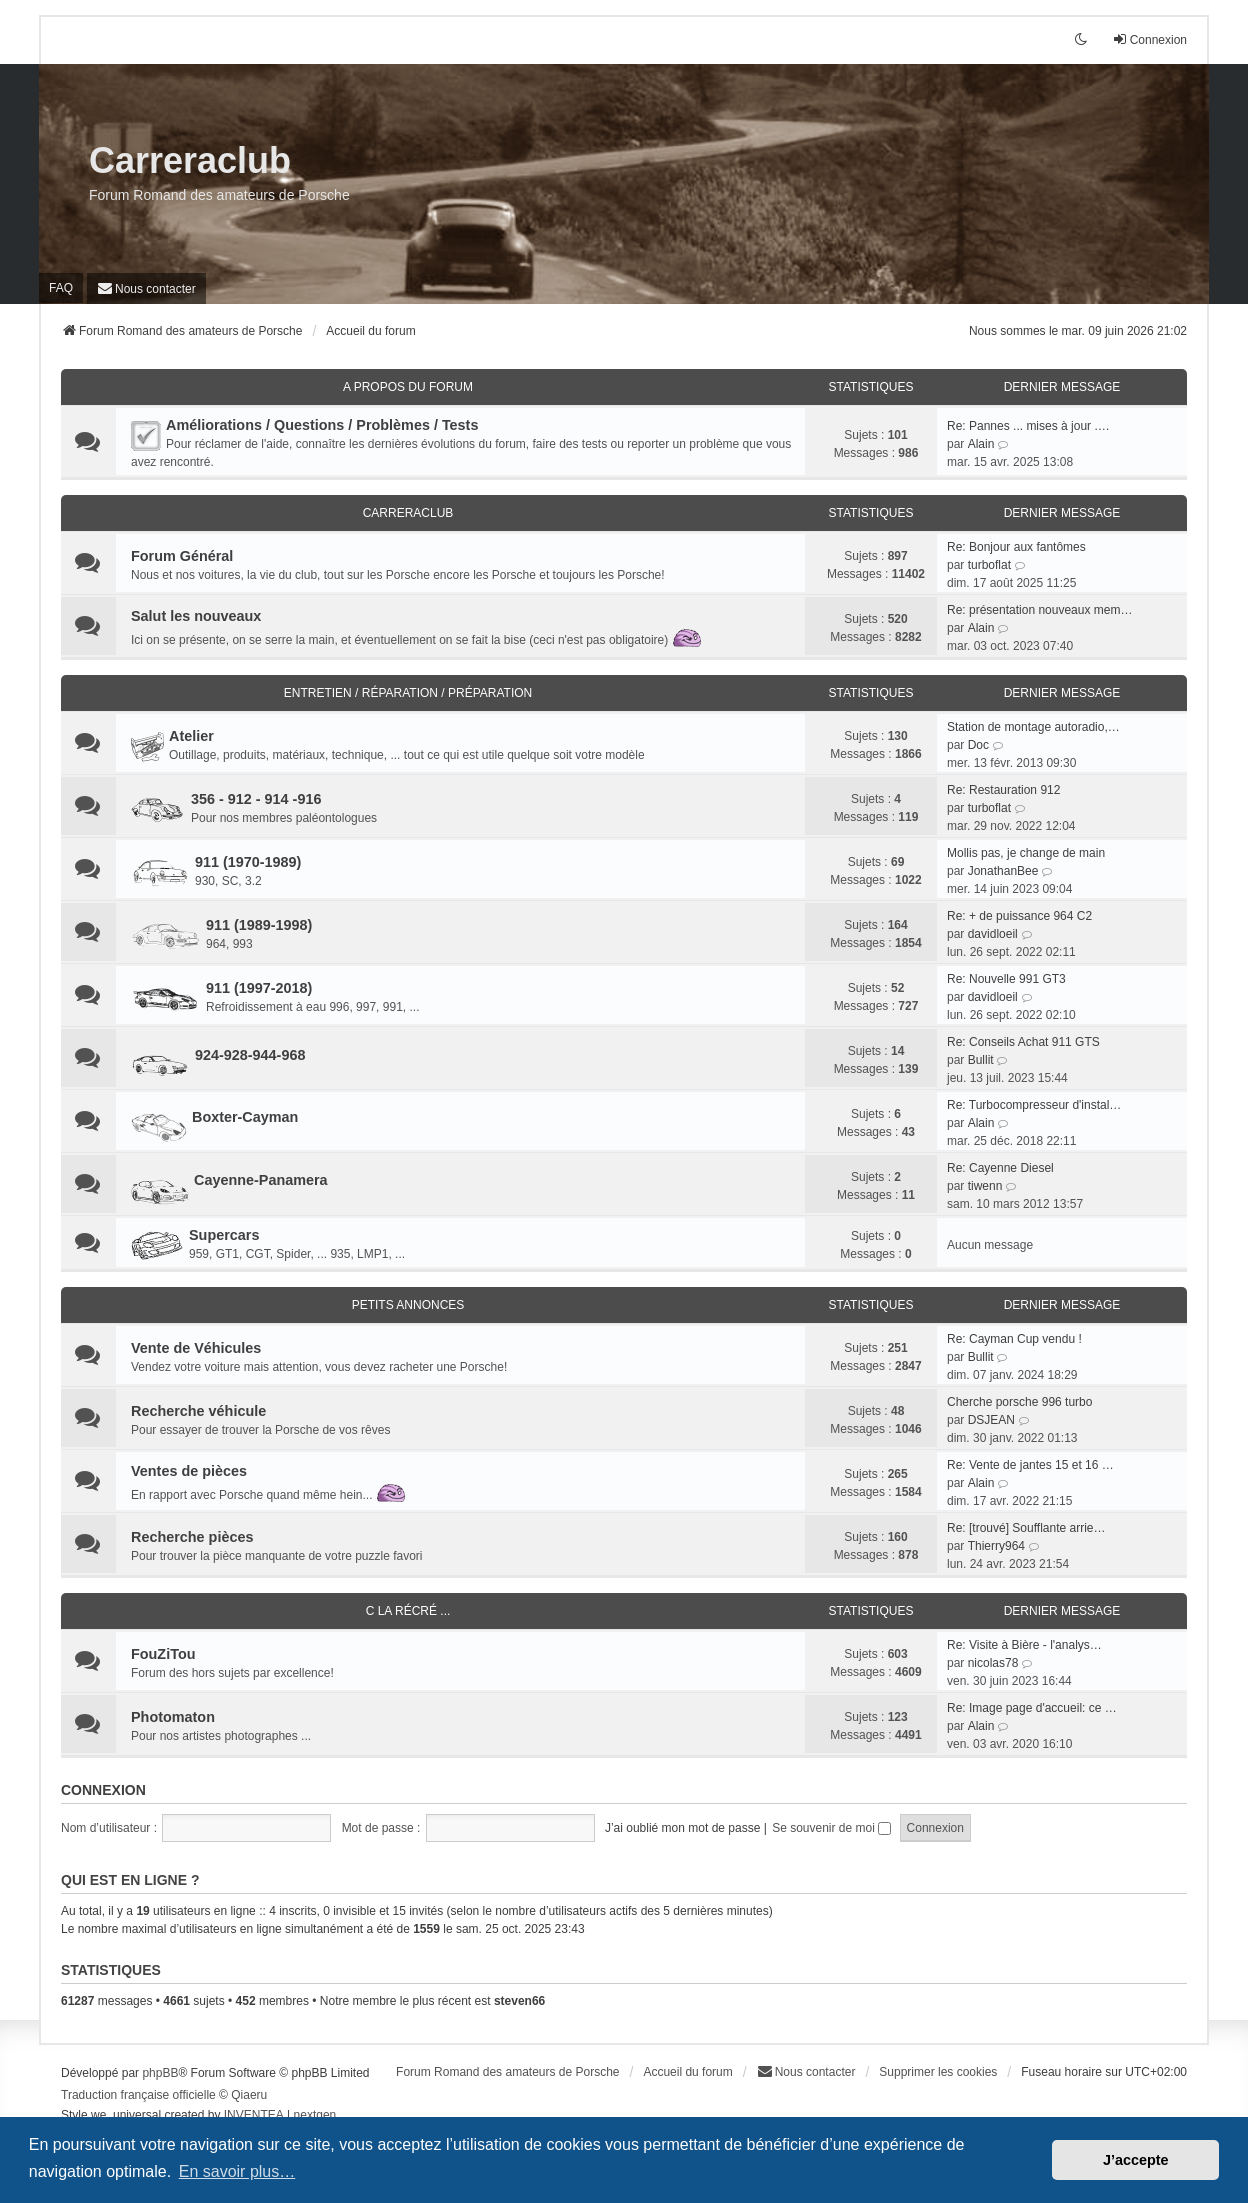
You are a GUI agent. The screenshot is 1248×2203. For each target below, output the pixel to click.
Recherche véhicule (198, 1411)
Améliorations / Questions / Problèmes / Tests (322, 425)
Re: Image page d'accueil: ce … (1032, 1708)
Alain (981, 444)
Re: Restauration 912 (1003, 790)
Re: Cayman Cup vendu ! (1014, 1339)
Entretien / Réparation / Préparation (408, 693)
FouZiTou (163, 1654)
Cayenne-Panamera (261, 1180)
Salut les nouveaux (196, 616)
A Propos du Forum (408, 387)
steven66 (519, 2001)
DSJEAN (991, 1420)
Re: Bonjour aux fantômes (1016, 547)
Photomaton (173, 1717)
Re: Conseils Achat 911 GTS (1023, 1042)
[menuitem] (146, 288)
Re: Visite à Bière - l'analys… (1024, 1645)
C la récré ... (408, 1611)
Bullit (981, 1060)
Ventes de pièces (189, 1471)
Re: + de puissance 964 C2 (1019, 916)
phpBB (160, 2073)
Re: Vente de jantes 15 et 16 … (1030, 1465)
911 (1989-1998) (259, 925)
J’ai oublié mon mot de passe (682, 1828)
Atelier (191, 736)
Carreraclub (190, 160)
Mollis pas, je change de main (1026, 853)
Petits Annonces (408, 1305)
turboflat (989, 565)
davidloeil (993, 934)
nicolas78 (993, 1663)
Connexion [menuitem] (1149, 39)
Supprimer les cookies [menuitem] (938, 2072)
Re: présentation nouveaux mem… (1039, 610)
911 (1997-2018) (259, 988)
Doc (978, 745)
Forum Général (182, 556)
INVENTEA (254, 2115)
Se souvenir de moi (831, 1828)
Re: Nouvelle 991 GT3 (1006, 979)
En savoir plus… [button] (237, 2171)
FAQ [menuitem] (61, 288)
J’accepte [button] (1136, 2160)
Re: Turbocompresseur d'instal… (1034, 1105)
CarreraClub (408, 513)
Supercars (224, 1235)
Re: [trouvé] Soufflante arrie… (1026, 1528)
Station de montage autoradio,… (1033, 727)
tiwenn (985, 1186)
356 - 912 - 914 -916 (256, 799)
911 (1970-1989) (248, 862)
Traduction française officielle (138, 2095)
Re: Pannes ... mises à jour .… (1028, 426)
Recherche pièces (192, 1537)
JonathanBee (1003, 871)
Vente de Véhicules (196, 1348)
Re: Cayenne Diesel (1000, 1168)
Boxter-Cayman (245, 1117)
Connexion (103, 1790)
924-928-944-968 (250, 1055)
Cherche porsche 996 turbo (1019, 1402)
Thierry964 (996, 1546)
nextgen (315, 2115)
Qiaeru (249, 2095)
